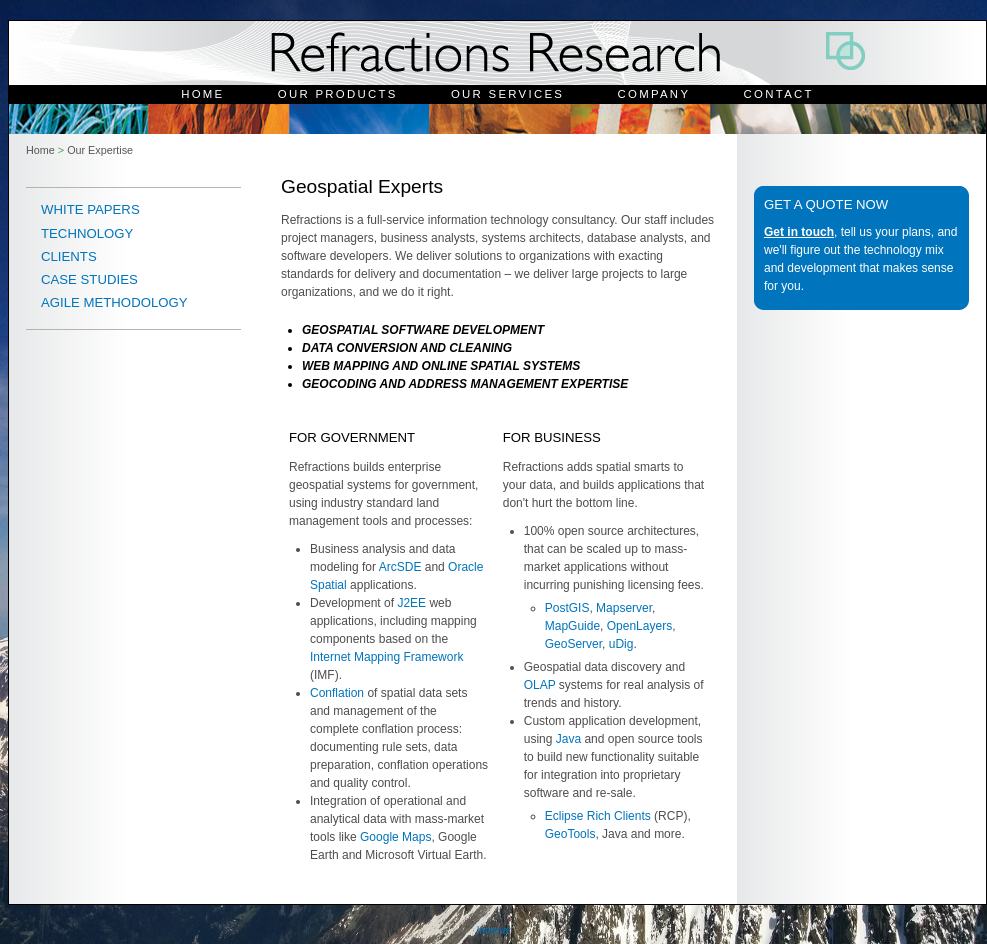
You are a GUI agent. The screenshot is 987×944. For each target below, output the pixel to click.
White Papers (90, 209)
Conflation (337, 693)
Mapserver (624, 608)
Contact (779, 94)
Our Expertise (100, 150)
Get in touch (799, 232)
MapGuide (572, 626)
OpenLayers (639, 626)
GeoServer (573, 644)
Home (202, 94)
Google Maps (395, 837)
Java (568, 739)
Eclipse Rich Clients (598, 816)
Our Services (507, 94)
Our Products (338, 94)
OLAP (540, 685)
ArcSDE (400, 567)
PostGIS (567, 608)
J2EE (411, 603)
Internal (493, 930)
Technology (87, 233)
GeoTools (570, 834)
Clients (69, 256)
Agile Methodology (114, 302)
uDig (621, 644)
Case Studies (89, 279)
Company (654, 94)
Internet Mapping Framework (386, 657)
